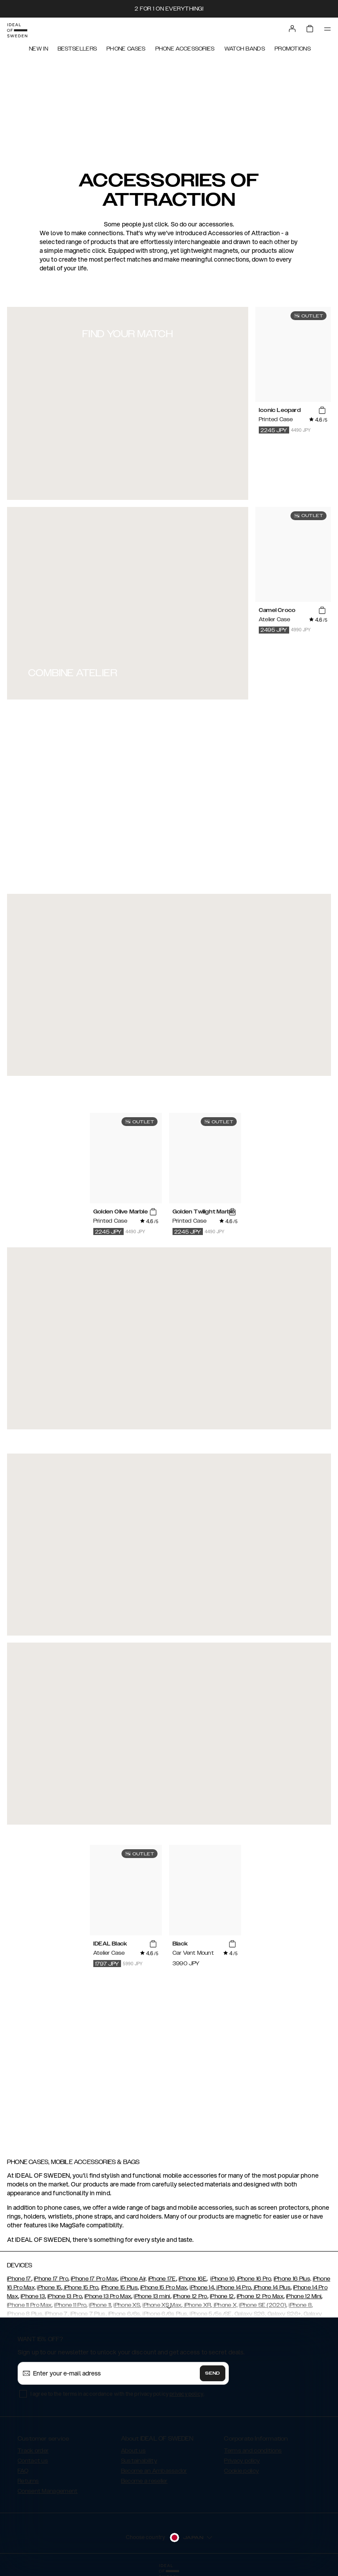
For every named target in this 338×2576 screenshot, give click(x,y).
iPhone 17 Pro (51, 2279)
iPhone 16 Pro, (253, 2279)
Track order (33, 2451)
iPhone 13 (33, 2296)
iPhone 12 (222, 2296)
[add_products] (322, 411)
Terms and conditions (253, 2451)
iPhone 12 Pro (190, 2296)
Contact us (33, 2461)
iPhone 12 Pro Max (260, 2296)
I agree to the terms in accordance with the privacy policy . (117, 2393)
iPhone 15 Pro (80, 2288)
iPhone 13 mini (152, 2296)
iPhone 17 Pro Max (94, 2279)
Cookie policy (241, 2471)
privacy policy (186, 2393)
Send (212, 2373)
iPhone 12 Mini (303, 2296)
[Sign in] (292, 28)
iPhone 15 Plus (119, 2288)
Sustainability (139, 2461)
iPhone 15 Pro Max (163, 2288)
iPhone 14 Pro (233, 2288)
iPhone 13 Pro (65, 2296)
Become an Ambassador (154, 2471)
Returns (28, 2481)
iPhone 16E (192, 2279)
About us (133, 2451)
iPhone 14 (202, 2288)
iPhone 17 (19, 2279)
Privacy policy (242, 2461)
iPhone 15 (49, 2288)
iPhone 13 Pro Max (107, 2296)
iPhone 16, (222, 2279)
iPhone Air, (133, 2279)
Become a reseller (144, 2481)
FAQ (23, 2471)
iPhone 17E (162, 2279)
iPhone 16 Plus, (293, 2279)
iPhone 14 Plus (271, 2288)
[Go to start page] (17, 30)
